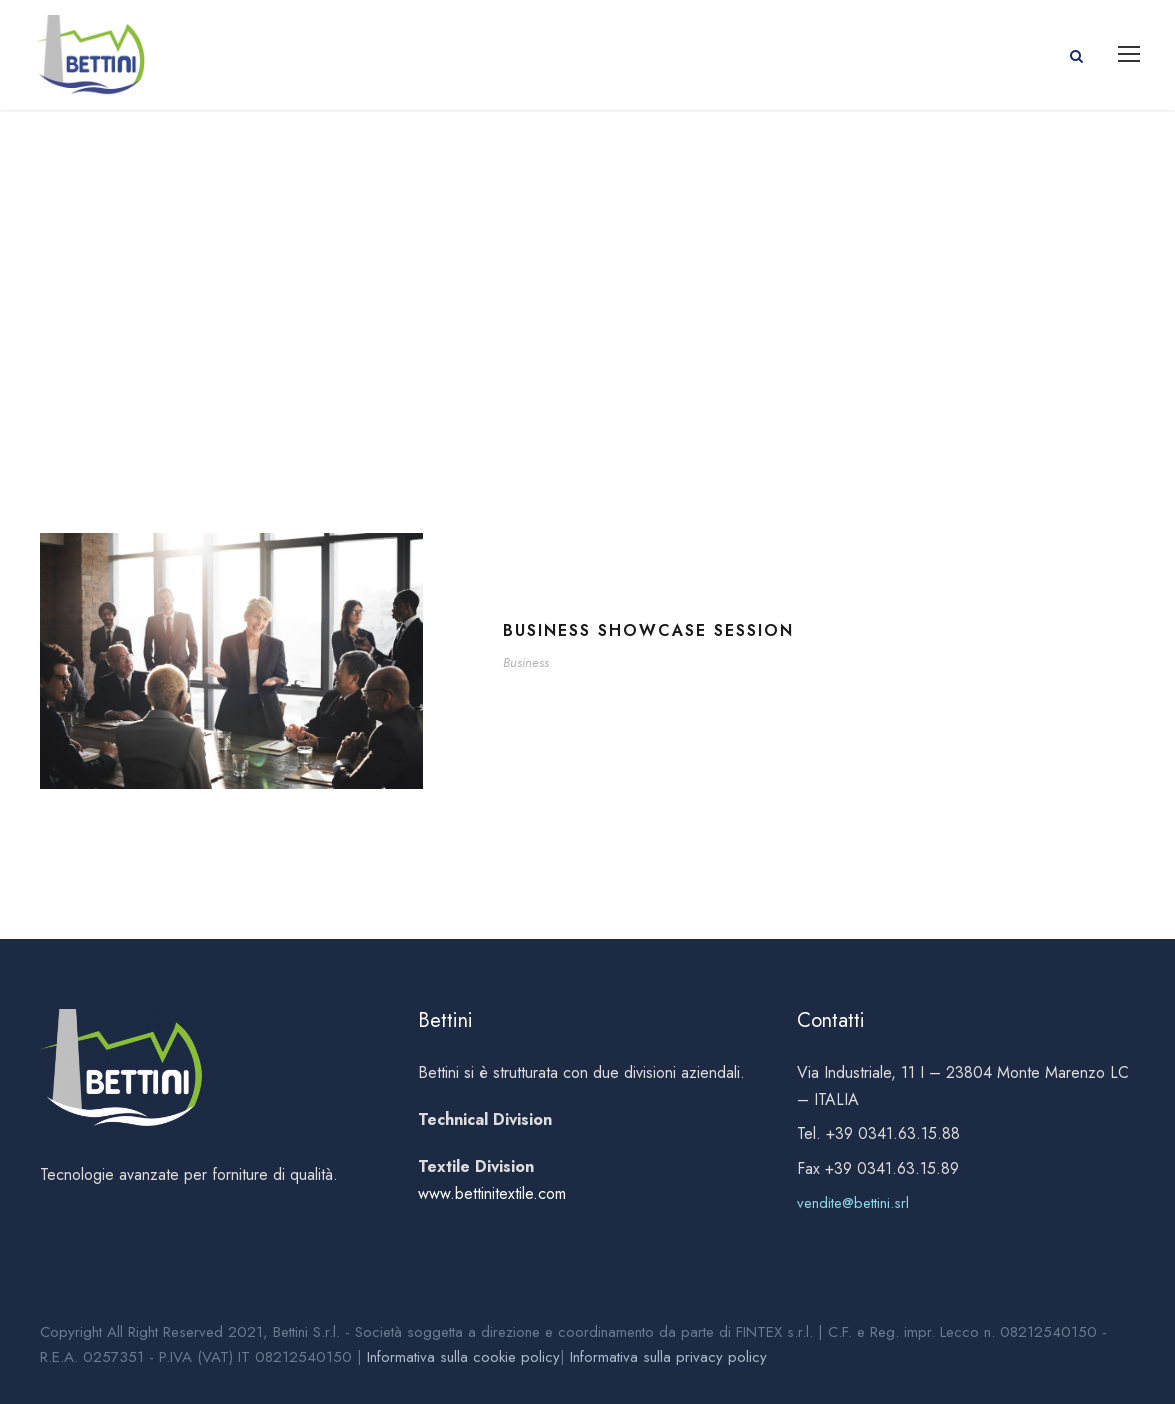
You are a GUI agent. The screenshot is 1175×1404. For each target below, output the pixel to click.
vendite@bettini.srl (853, 1203)
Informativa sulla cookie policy (463, 1357)
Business (526, 662)
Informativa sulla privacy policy (668, 1357)
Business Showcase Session (648, 630)
